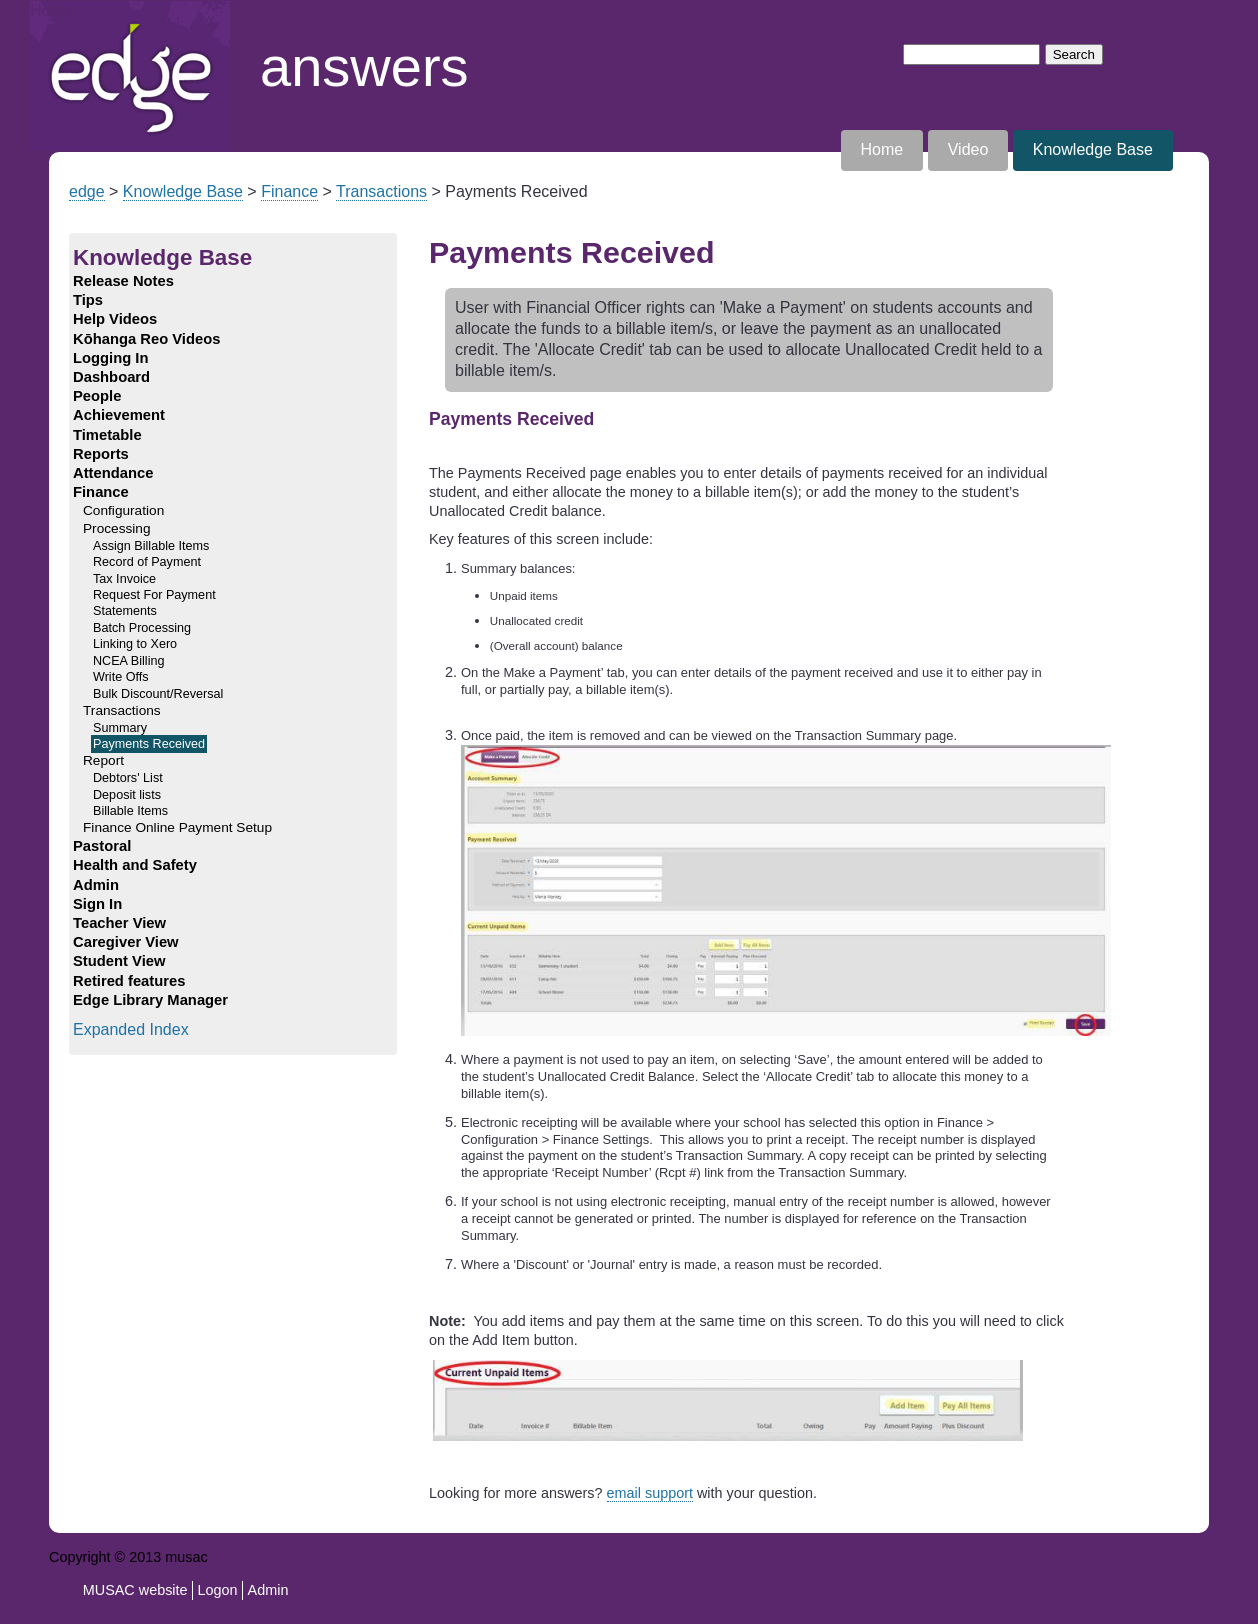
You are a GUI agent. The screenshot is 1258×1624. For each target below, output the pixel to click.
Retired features (129, 981)
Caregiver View (126, 942)
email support (650, 1493)
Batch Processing (142, 628)
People (97, 396)
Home (51, 10)
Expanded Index (131, 1029)
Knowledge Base (1093, 149)
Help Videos (115, 319)
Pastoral (102, 846)
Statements (125, 611)
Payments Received (149, 744)
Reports (101, 454)
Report (103, 760)
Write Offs (121, 677)
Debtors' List (128, 778)
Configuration (123, 510)
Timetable (107, 435)
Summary (120, 728)
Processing (117, 528)
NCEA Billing (128, 661)
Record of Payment (147, 562)
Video (968, 149)
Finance (289, 191)
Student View (119, 961)
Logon (218, 1590)
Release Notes (123, 281)
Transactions (381, 191)
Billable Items (130, 811)
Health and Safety (135, 865)
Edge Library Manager (150, 1000)
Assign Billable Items (151, 546)
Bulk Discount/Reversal (158, 694)
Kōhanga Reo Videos (146, 339)
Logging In (110, 358)
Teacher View (119, 923)
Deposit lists (127, 795)
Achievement (119, 415)
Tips (88, 300)
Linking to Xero (135, 644)
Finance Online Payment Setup (177, 827)
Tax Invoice (124, 579)
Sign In (97, 904)
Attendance (113, 473)
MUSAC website (135, 1590)
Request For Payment (154, 595)
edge (87, 191)
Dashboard (111, 377)
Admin (96, 885)
